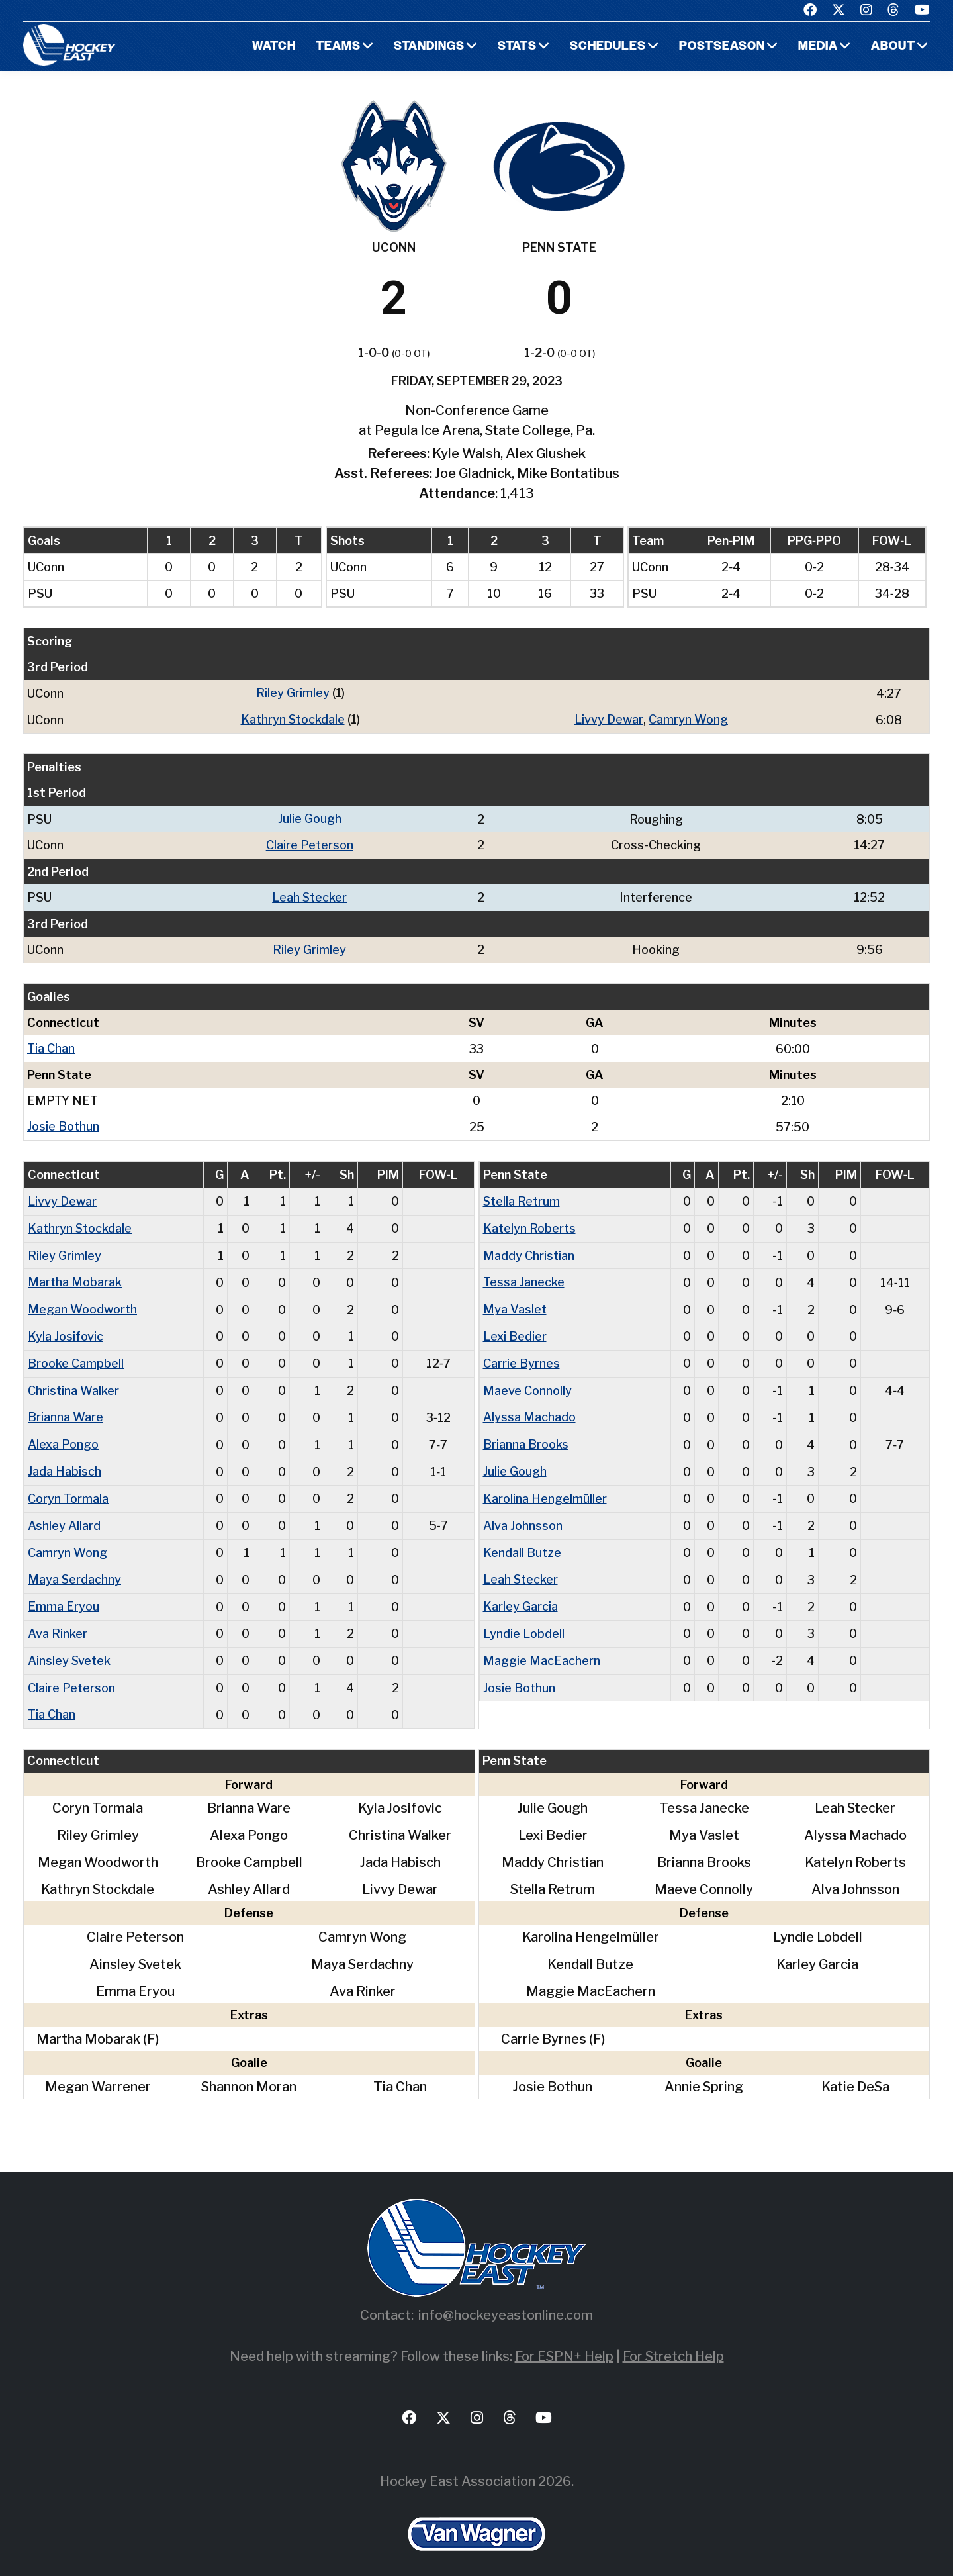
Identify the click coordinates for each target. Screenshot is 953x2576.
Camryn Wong (689, 719)
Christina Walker (73, 1382)
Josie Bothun (63, 1122)
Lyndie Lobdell (524, 1620)
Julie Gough (309, 817)
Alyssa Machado (529, 1408)
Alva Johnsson (523, 1514)
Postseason (721, 46)
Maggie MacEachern (541, 1647)
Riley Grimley (293, 693)
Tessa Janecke (524, 1276)
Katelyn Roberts (529, 1223)
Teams (336, 46)
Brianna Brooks (525, 1435)
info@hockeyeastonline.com (505, 2300)
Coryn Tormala (68, 1488)
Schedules (606, 46)
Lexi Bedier (515, 1329)
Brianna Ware (65, 1408)
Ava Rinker (57, 1620)
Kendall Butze (522, 1541)
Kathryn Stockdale (292, 719)
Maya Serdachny (75, 1567)
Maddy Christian (528, 1250)
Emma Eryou (63, 1594)
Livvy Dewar (609, 719)
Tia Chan (51, 1045)
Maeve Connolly (527, 1382)
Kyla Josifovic (65, 1329)
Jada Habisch (64, 1461)
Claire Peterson (309, 843)
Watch (272, 46)
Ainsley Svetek (69, 1647)
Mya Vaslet (515, 1303)
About (893, 46)
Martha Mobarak (75, 1276)
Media (817, 46)
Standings (427, 46)
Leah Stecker (309, 895)
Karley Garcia (520, 1594)
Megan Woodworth (82, 1303)
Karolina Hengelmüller (545, 1488)
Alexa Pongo (63, 1435)
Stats (515, 46)
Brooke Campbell (76, 1355)
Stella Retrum (522, 1197)
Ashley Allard (64, 1514)
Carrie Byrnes (521, 1355)
